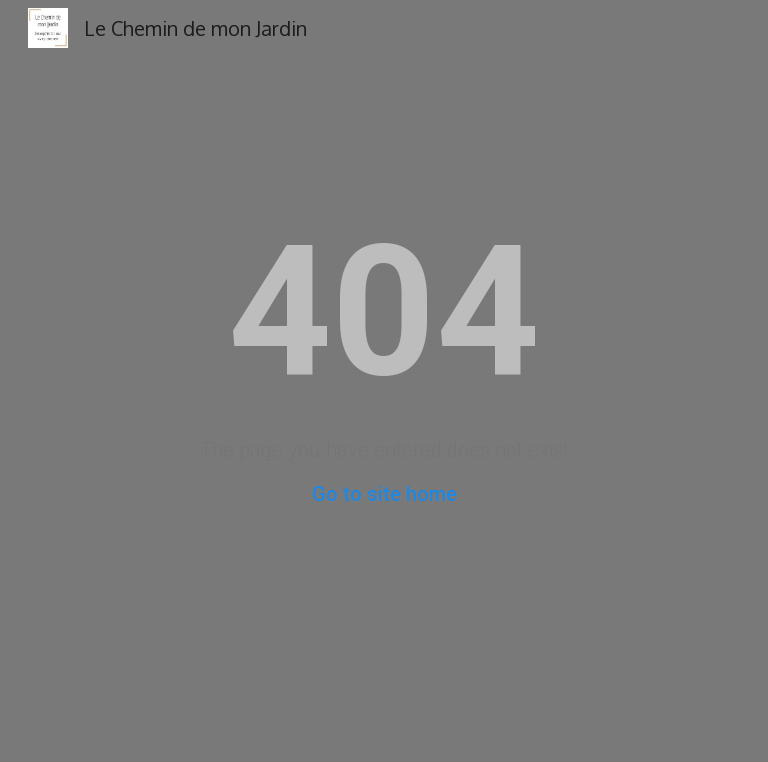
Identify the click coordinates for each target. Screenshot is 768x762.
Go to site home (384, 494)
